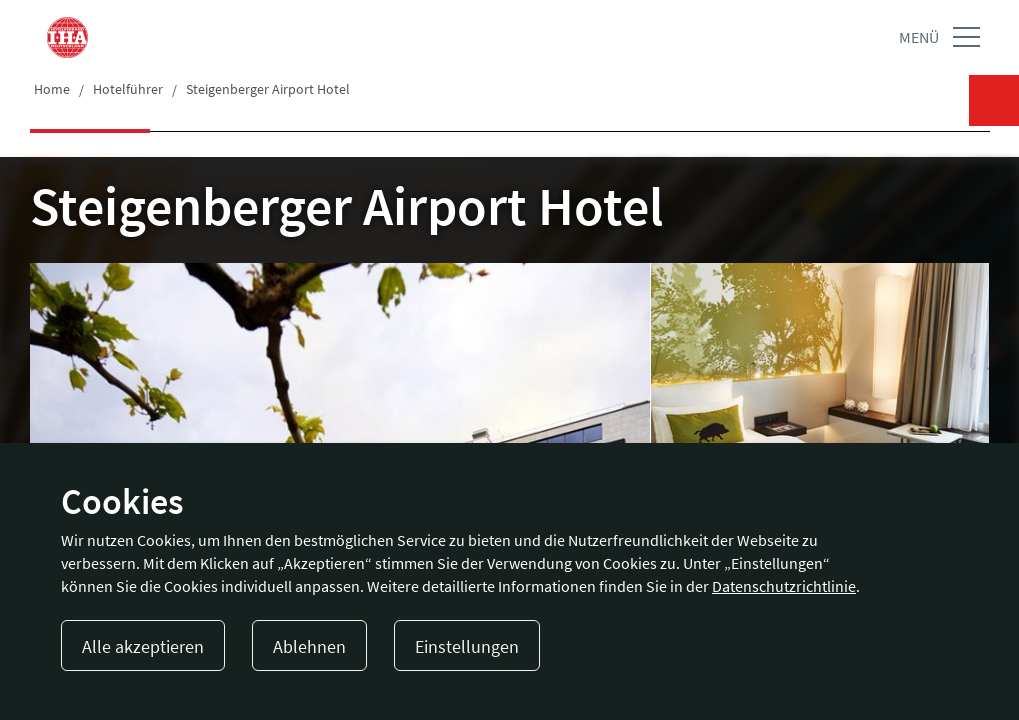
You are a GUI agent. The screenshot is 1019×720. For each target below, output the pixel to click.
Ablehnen (309, 646)
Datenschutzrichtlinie (784, 586)
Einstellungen (467, 646)
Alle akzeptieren (143, 646)
